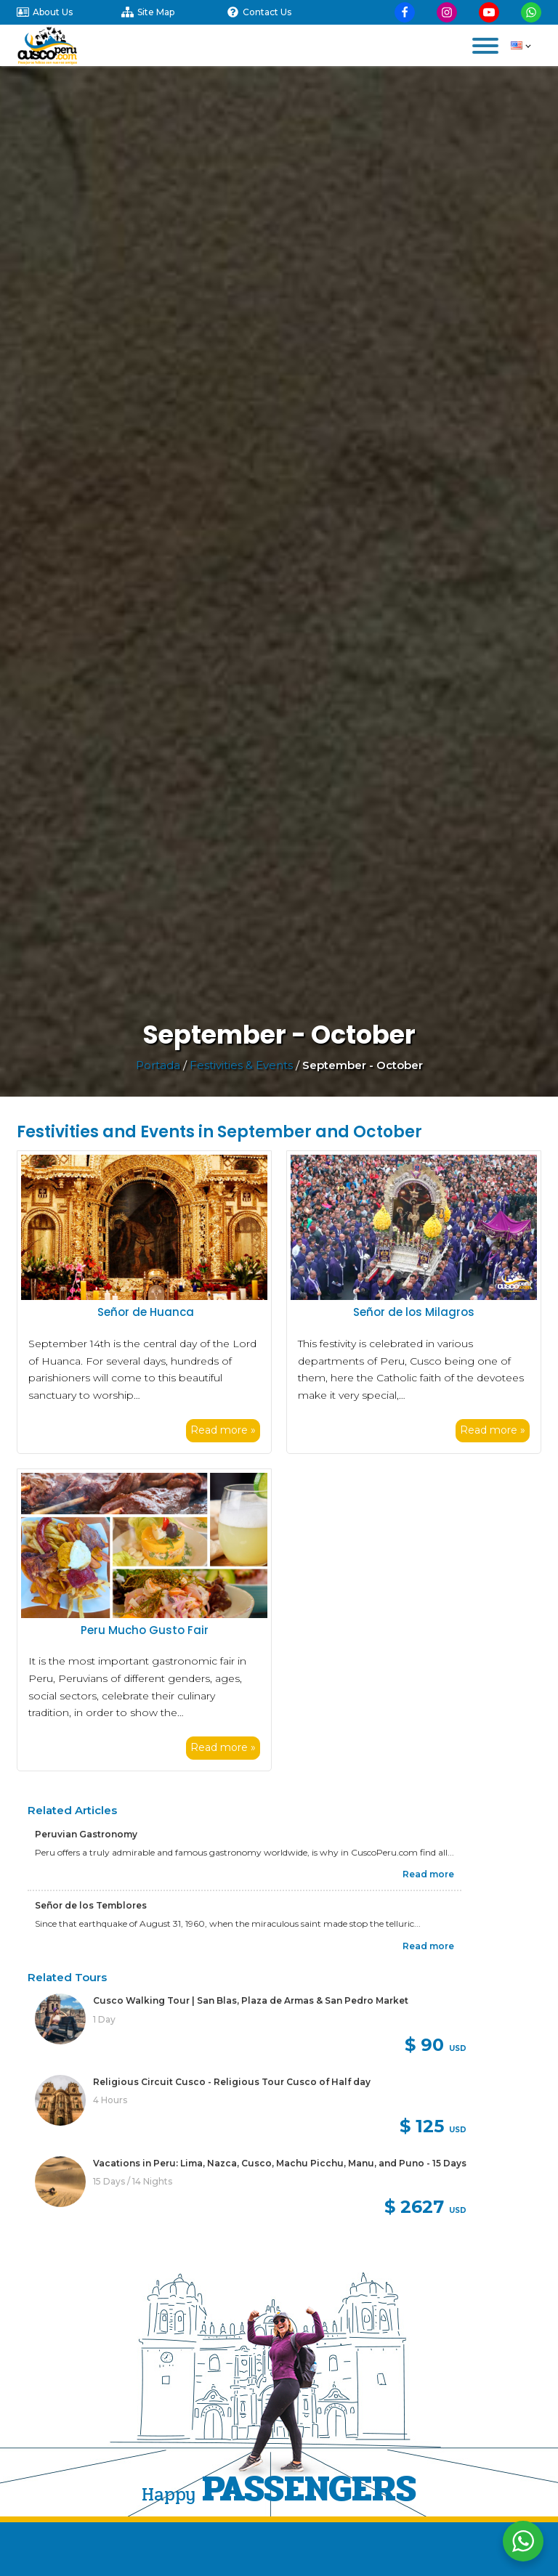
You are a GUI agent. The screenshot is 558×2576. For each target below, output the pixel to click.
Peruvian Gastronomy (86, 1834)
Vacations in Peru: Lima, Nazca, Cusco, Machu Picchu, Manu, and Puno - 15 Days (279, 2163)
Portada (158, 1065)
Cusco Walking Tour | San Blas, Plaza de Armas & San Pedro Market (250, 2000)
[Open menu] (485, 45)
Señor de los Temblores (91, 1905)
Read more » (223, 1430)
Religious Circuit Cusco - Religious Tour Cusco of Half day (232, 2081)
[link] (251, 2027)
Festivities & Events (241, 1065)
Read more (428, 1874)
